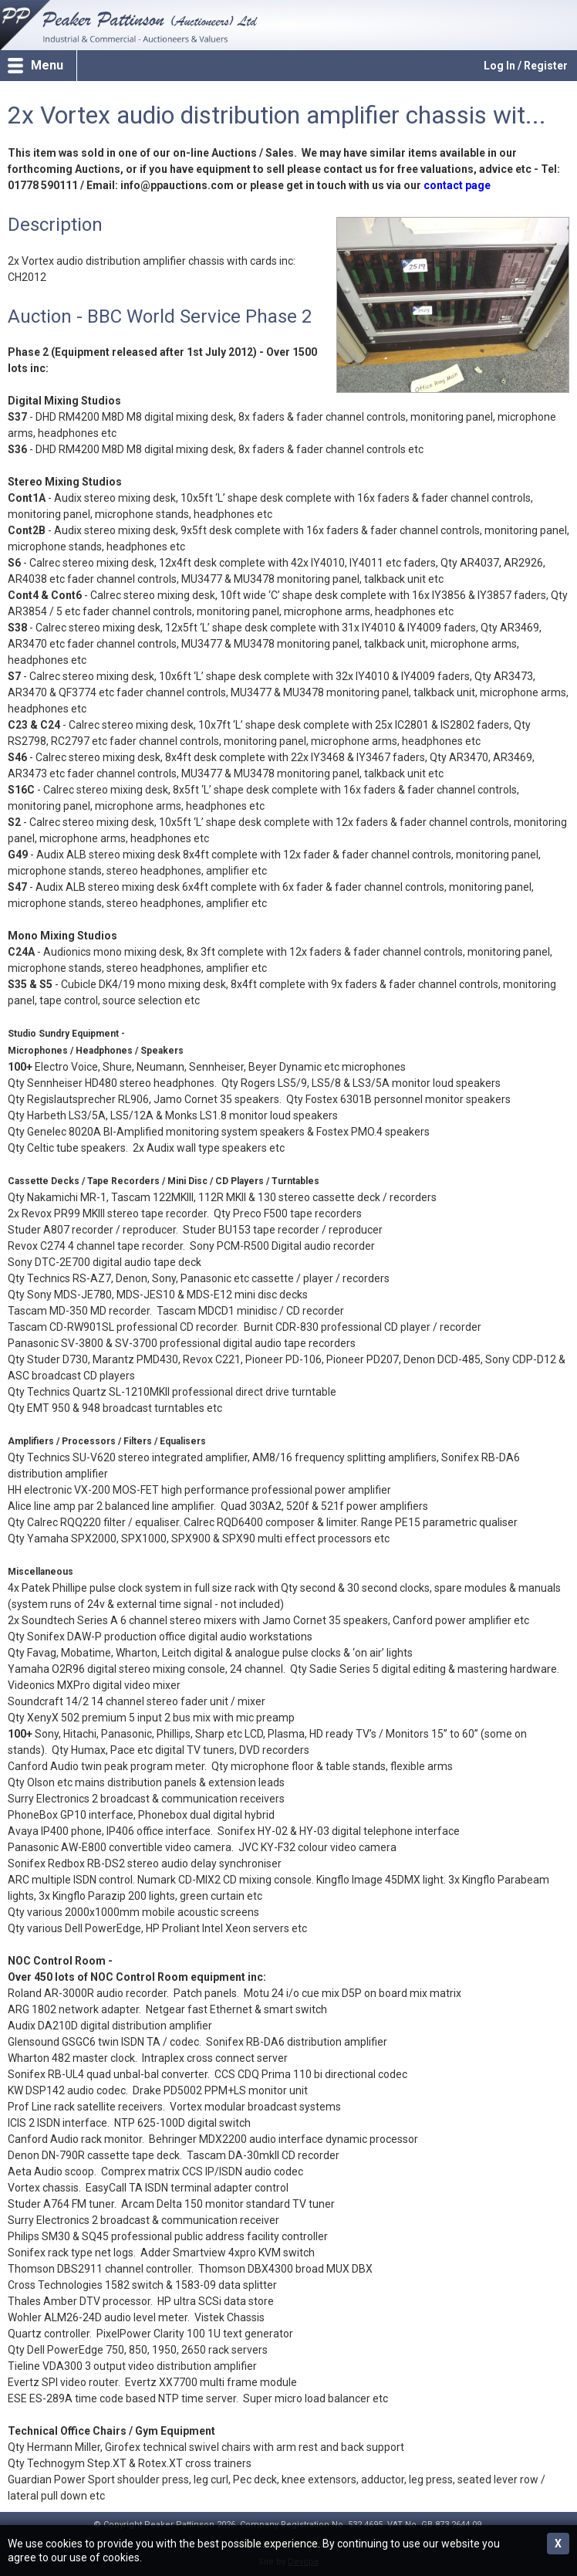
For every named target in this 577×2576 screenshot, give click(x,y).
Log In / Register (526, 65)
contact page (457, 185)
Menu (47, 65)
